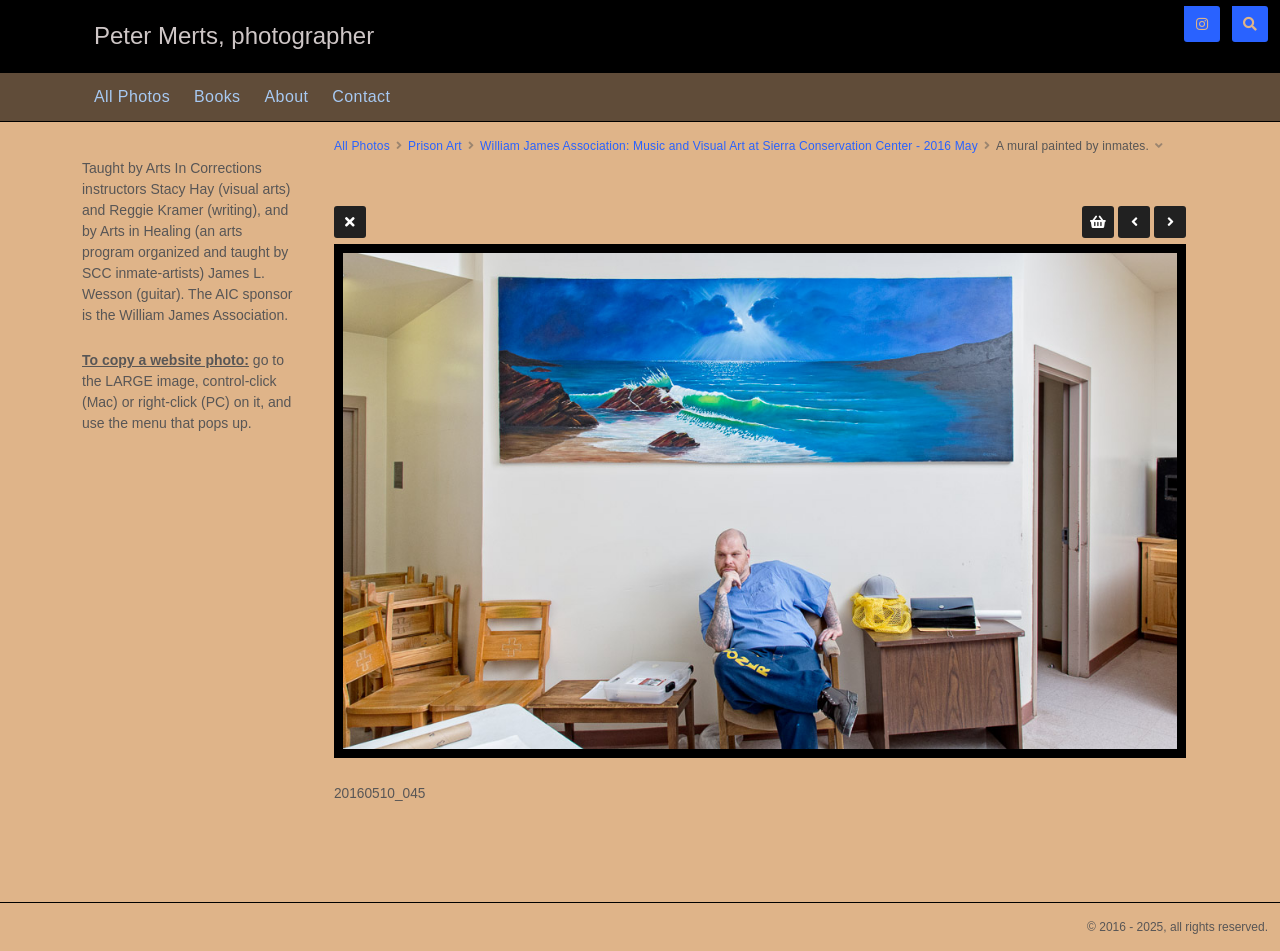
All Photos (132, 96)
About (287, 96)
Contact (361, 96)
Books (217, 96)
